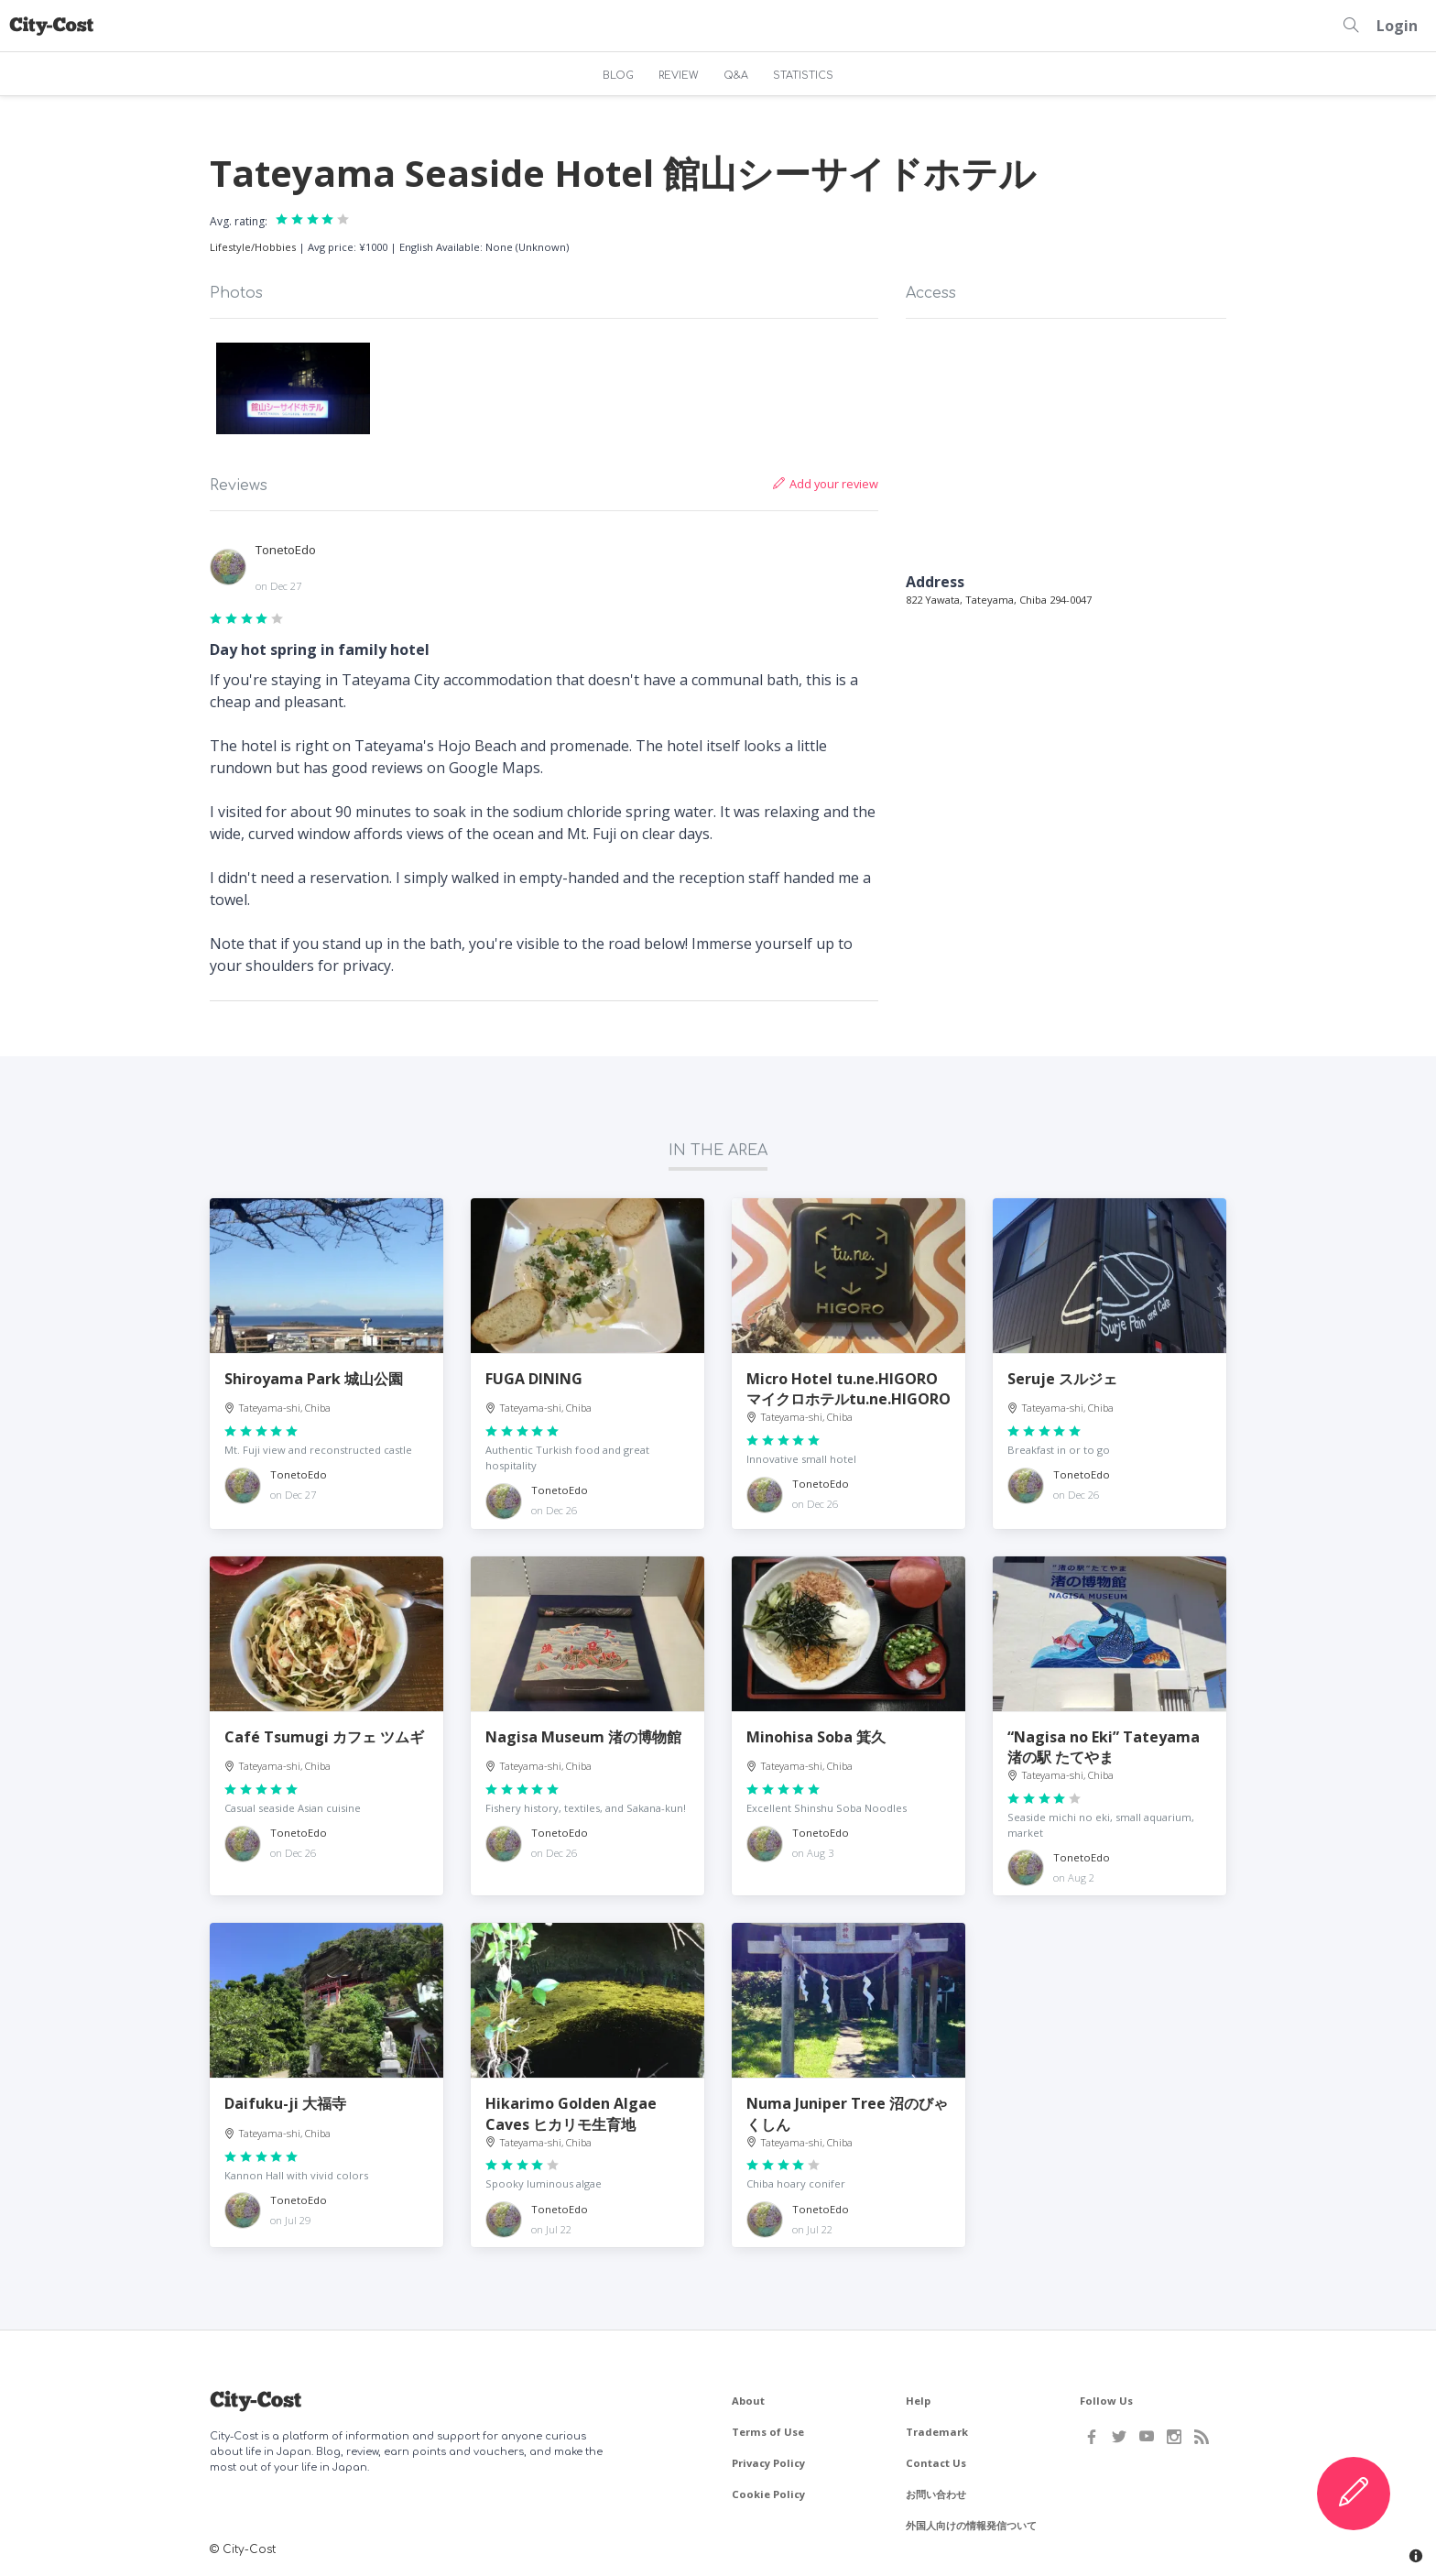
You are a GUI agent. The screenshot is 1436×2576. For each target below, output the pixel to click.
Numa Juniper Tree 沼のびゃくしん (847, 2113)
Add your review (825, 483)
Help (918, 2400)
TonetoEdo (286, 549)
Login (1397, 26)
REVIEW (678, 76)
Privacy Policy (768, 2463)
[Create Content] (1353, 2493)
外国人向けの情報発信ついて (971, 2525)
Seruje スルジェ (1062, 1379)
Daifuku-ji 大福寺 (285, 2103)
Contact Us (936, 2463)
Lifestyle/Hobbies (253, 247)
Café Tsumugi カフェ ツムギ (324, 1737)
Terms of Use (768, 2432)
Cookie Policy (768, 2494)
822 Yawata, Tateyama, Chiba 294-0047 (999, 599)
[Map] (1066, 447)
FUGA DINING (533, 1379)
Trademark (937, 2432)
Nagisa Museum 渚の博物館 (583, 1737)
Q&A (735, 76)
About (748, 2400)
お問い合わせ (936, 2494)
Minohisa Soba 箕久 (816, 1737)
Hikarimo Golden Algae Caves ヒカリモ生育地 (571, 2113)
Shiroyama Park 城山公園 (313, 1379)
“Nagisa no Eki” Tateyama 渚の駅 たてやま (1103, 1747)
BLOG (618, 76)
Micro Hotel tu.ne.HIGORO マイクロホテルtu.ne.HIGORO (848, 1389)
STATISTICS (803, 76)
